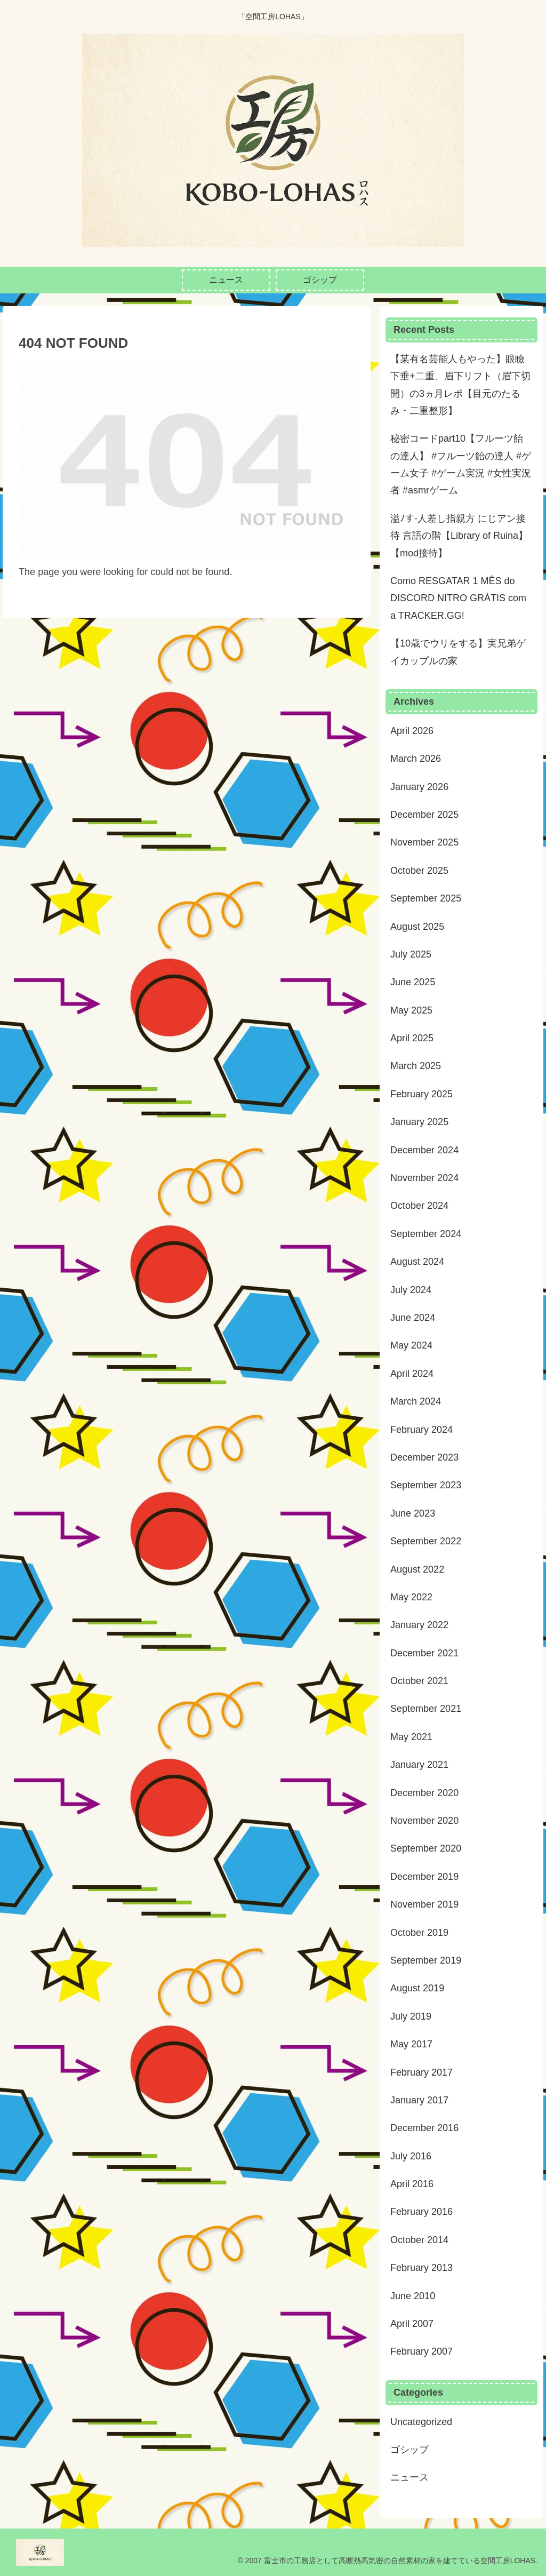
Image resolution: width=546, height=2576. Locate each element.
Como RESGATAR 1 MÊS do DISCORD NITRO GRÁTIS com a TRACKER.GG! (458, 598)
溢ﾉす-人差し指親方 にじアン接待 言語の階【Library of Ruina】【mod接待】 (459, 536)
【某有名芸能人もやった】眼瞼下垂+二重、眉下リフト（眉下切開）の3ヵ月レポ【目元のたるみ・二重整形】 (460, 385)
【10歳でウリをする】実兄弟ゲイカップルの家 (458, 652)
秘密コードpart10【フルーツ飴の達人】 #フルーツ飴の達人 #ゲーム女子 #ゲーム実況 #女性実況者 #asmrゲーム (460, 464)
